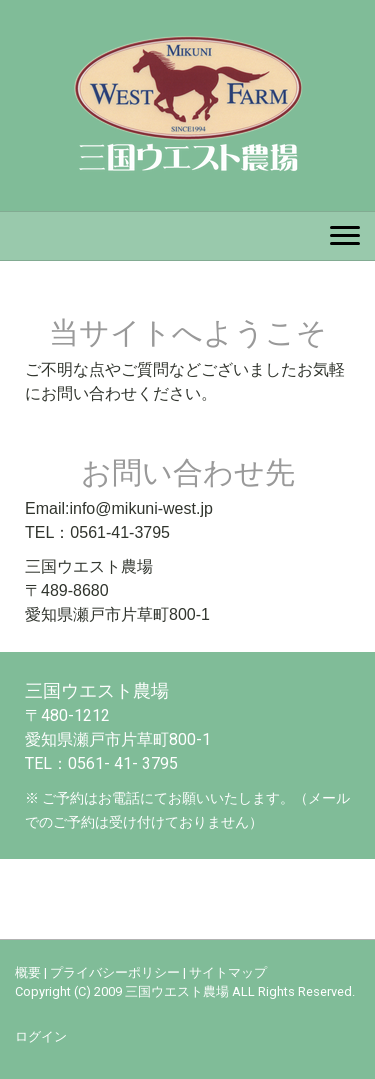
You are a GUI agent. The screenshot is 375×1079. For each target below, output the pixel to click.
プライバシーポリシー (115, 972)
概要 (28, 972)
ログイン (41, 1036)
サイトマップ (228, 972)
